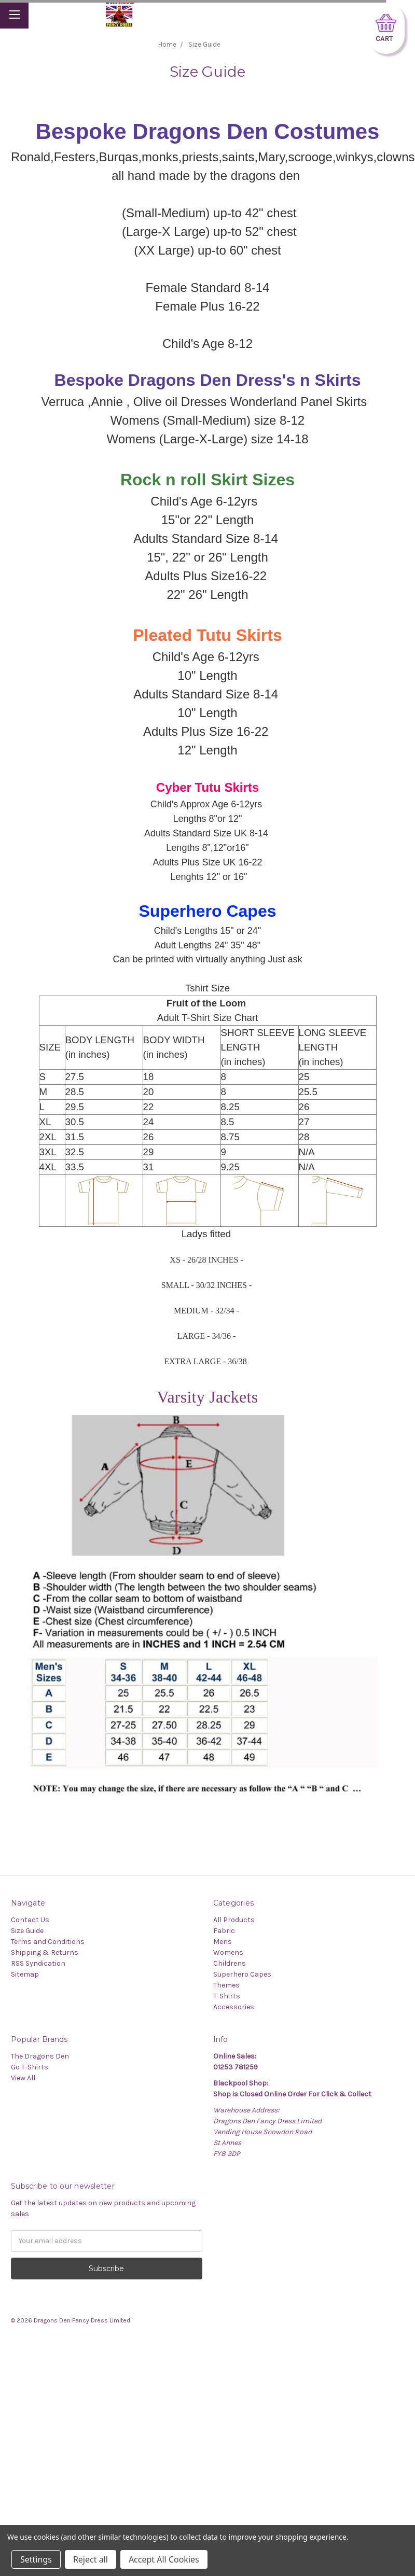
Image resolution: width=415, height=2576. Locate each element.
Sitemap (25, 1974)
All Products (234, 1919)
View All (23, 2078)
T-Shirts (226, 1996)
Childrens (229, 1963)
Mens (222, 1941)
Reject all (90, 2559)
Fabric (224, 1930)
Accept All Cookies (164, 2559)
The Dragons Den (40, 2056)
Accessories (233, 2007)
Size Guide (27, 1930)
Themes (226, 1985)
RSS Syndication (38, 1963)
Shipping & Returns (44, 1952)
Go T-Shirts (29, 2067)
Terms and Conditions (48, 1941)
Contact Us (30, 1919)
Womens (228, 1952)
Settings (36, 2559)
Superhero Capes (242, 1974)
